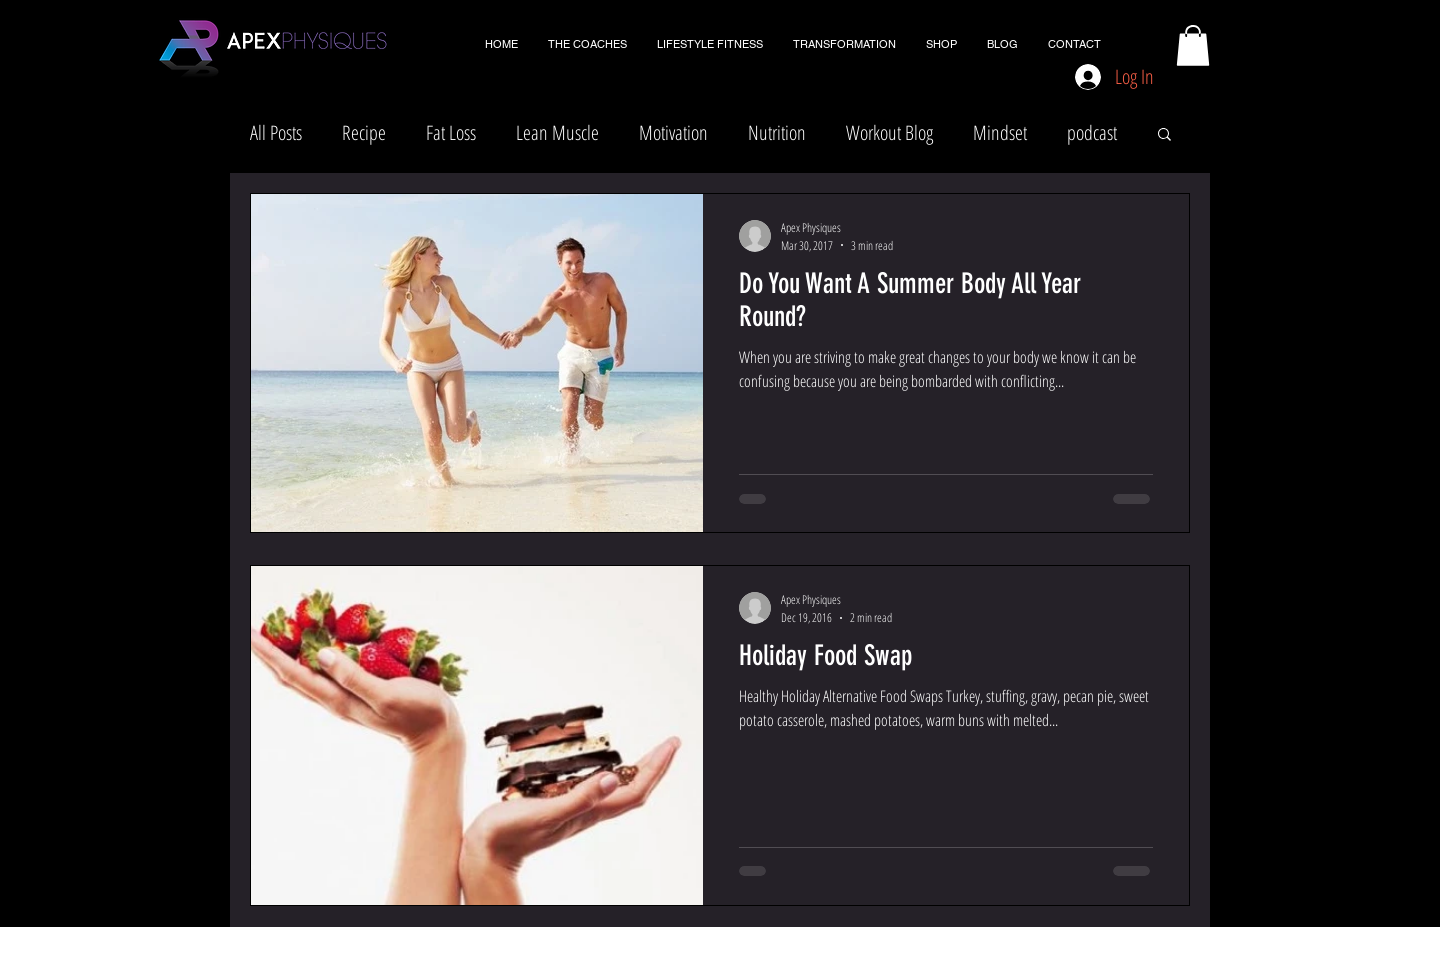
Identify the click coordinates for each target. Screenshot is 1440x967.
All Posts (276, 132)
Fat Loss (451, 132)
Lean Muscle (557, 132)
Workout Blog (889, 132)
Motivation (673, 132)
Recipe (364, 132)
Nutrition (777, 132)
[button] (1193, 45)
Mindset (1000, 132)
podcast (1092, 132)
